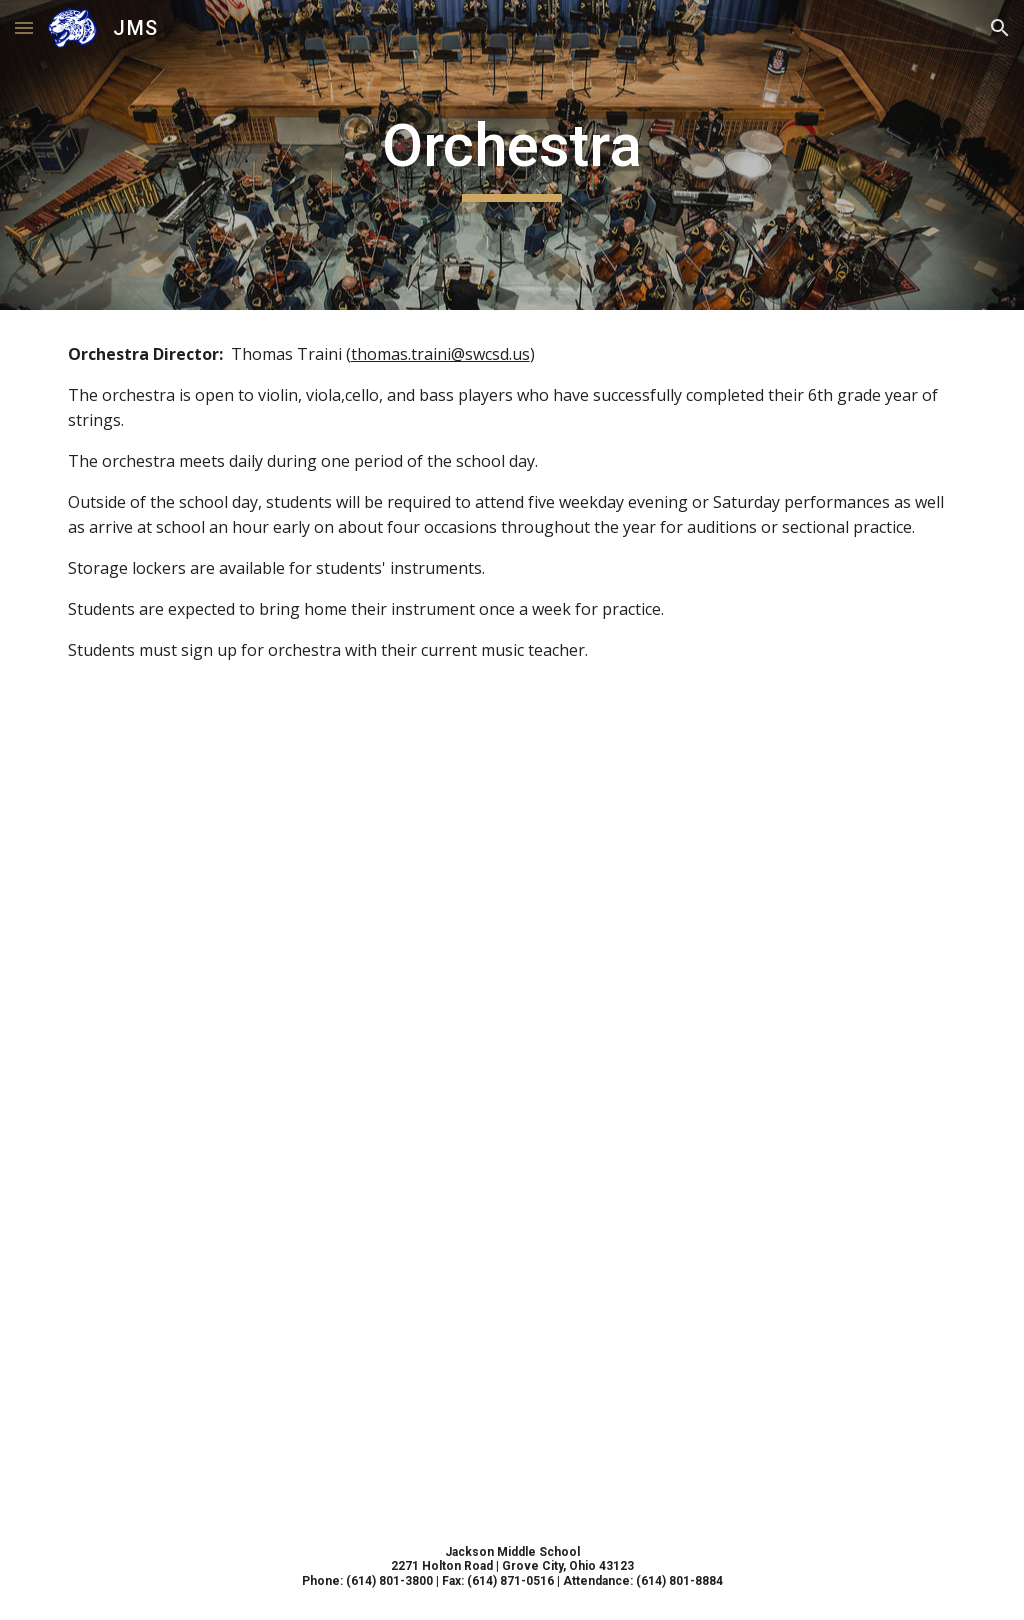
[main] (512, 155)
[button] (24, 27)
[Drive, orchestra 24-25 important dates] (512, 1104)
